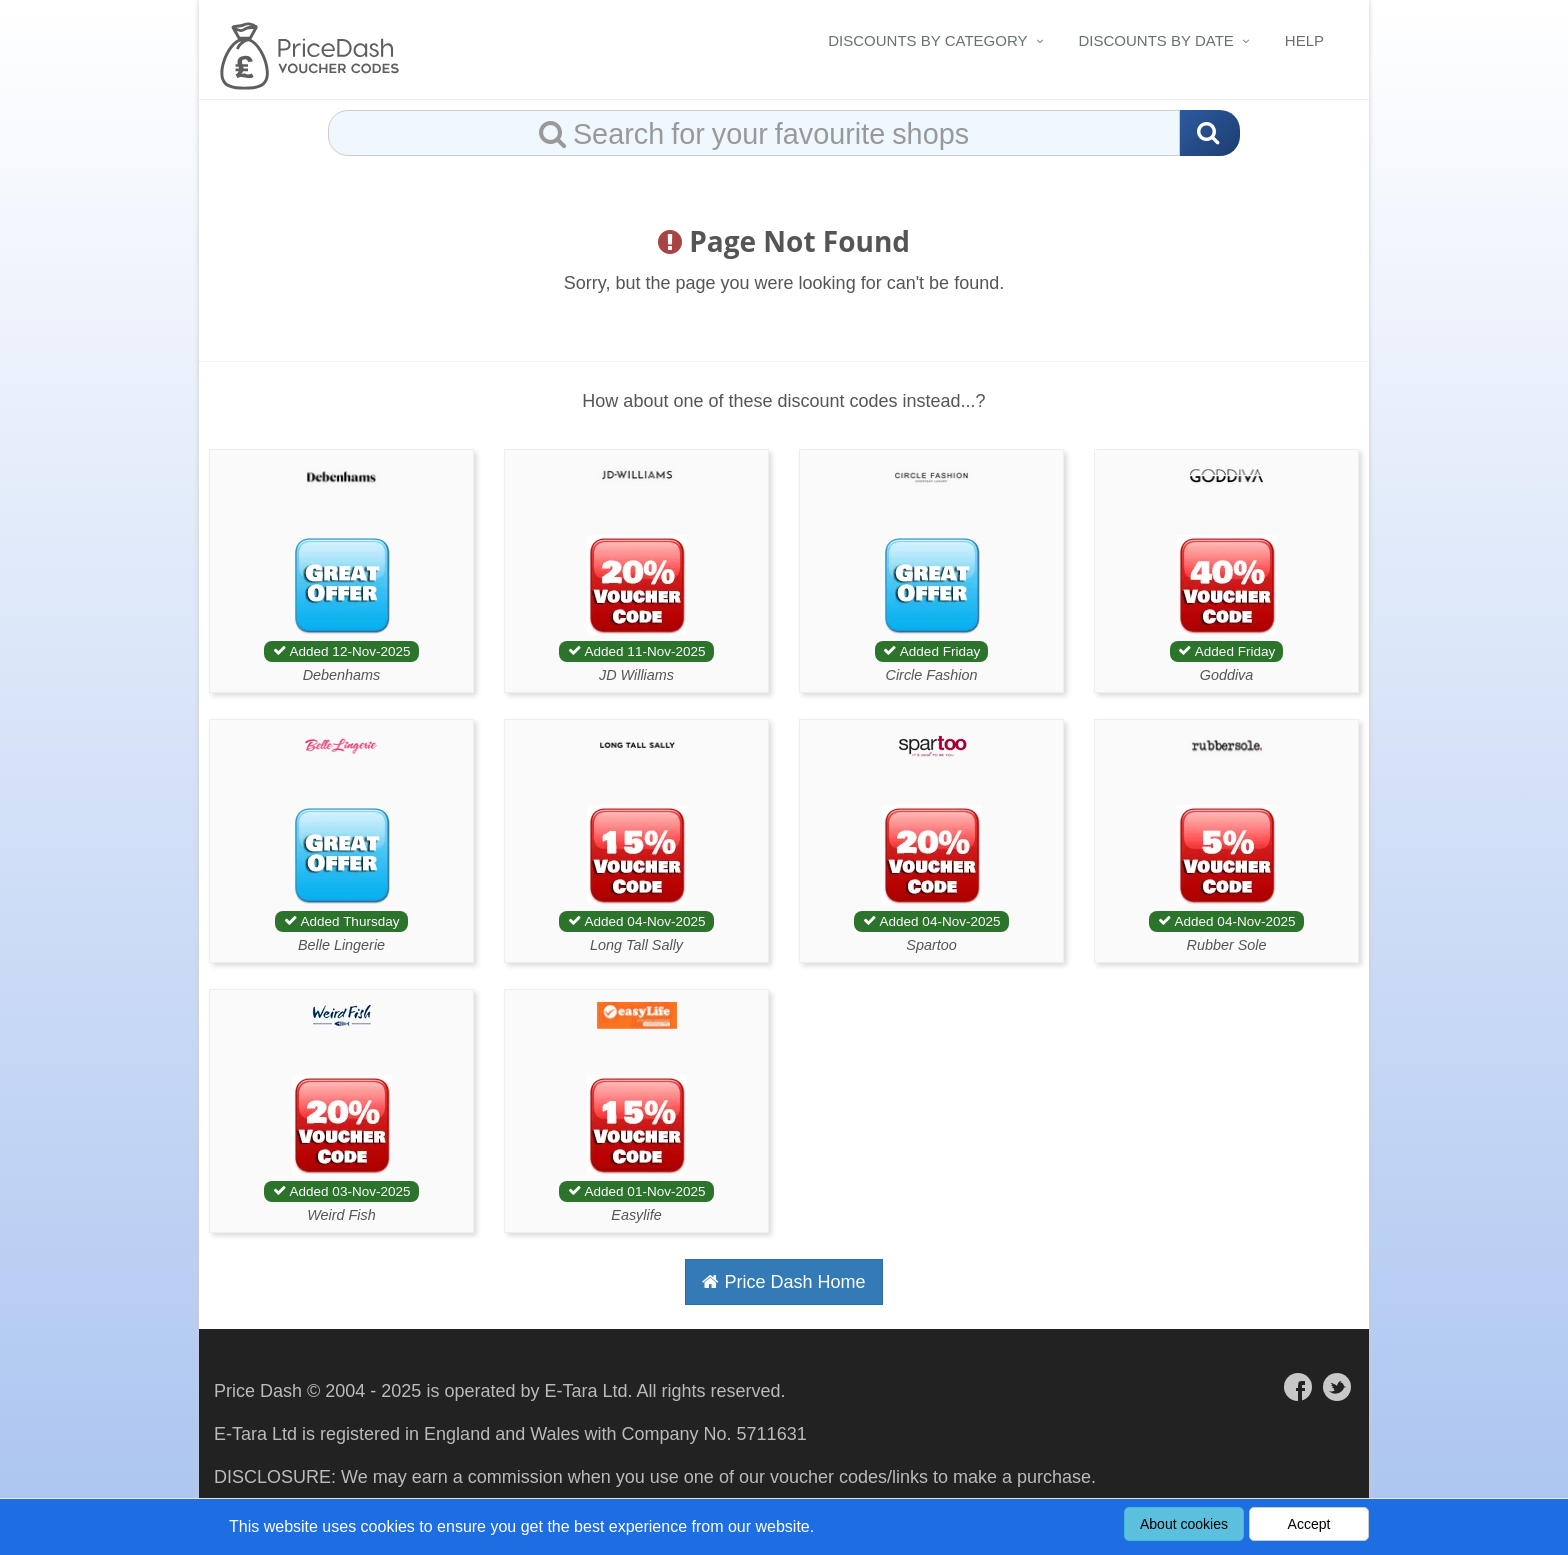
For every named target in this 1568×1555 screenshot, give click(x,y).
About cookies (1184, 1524)
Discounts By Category (927, 40)
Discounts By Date (1156, 40)
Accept (1309, 1524)
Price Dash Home (783, 1282)
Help (1304, 40)
